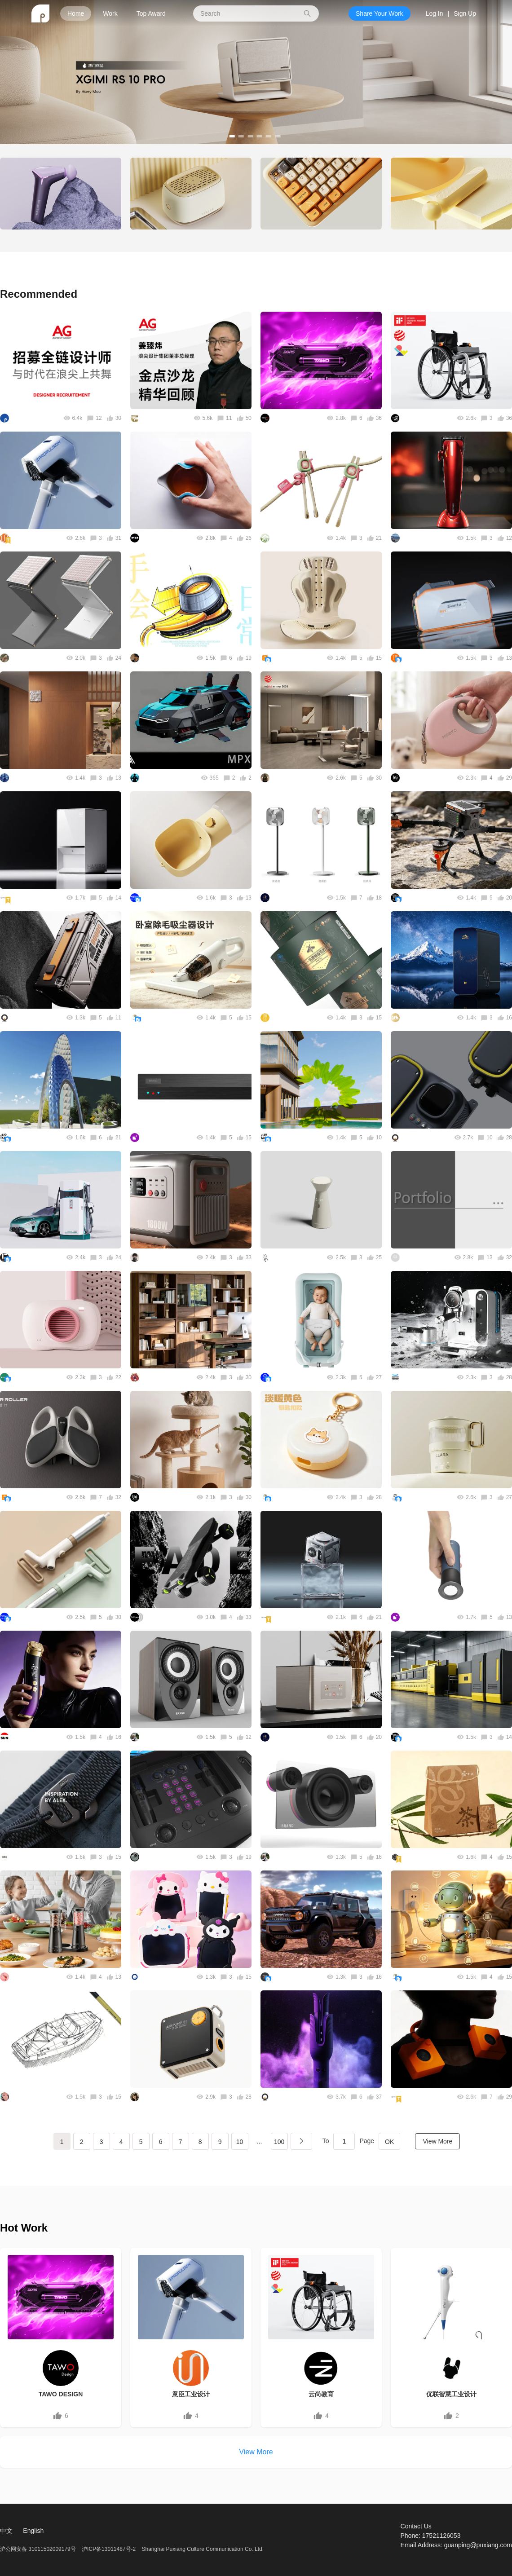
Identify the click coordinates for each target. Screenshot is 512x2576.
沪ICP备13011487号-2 (109, 2549)
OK (389, 2141)
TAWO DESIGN (61, 2394)
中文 (6, 2530)
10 (239, 2141)
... (259, 2141)
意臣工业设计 (191, 2394)
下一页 (301, 2141)
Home (75, 13)
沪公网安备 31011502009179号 (38, 2549)
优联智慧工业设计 (451, 2394)
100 (279, 2141)
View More (437, 2141)
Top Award (151, 13)
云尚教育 (321, 2394)
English (33, 2530)
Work (110, 13)
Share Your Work (379, 13)
